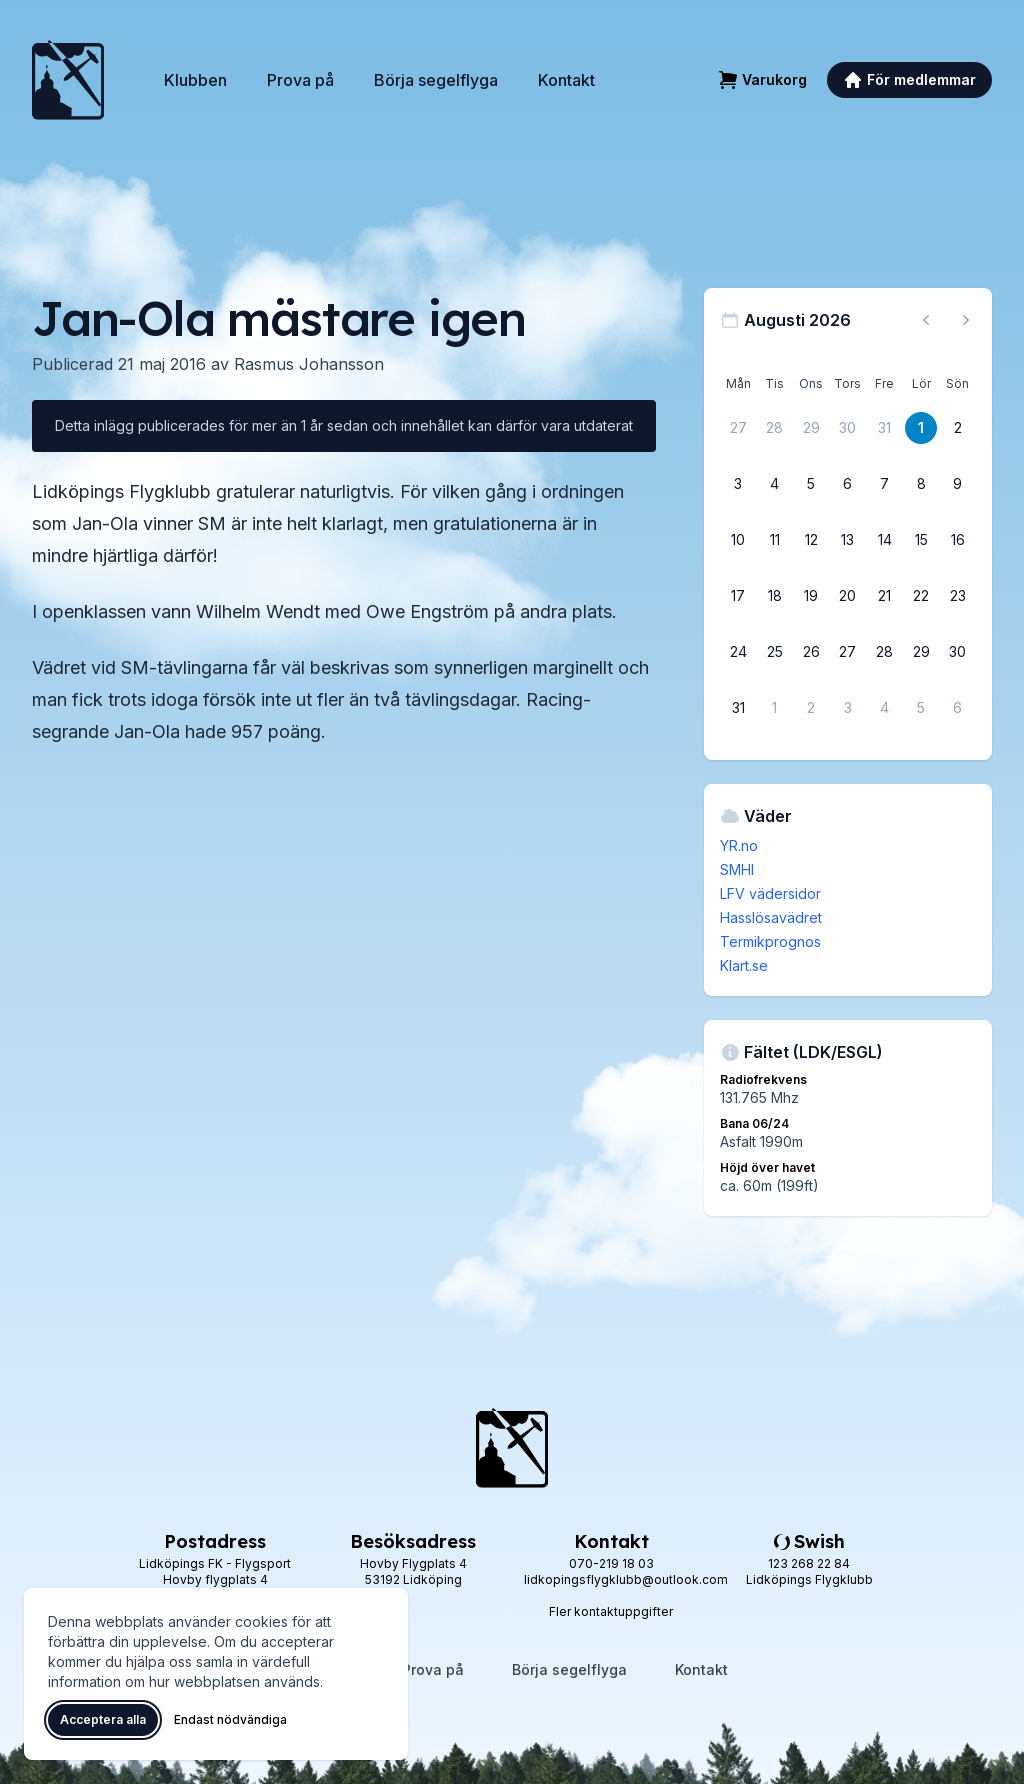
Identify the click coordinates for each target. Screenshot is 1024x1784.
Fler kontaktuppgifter (611, 1611)
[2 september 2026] (811, 708)
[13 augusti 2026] (848, 540)
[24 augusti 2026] (738, 652)
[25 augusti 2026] (775, 652)
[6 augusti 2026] (848, 484)
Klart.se (744, 965)
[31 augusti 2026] (738, 708)
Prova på (300, 80)
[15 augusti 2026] (921, 540)
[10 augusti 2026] (738, 540)
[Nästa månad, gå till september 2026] (966, 320)
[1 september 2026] (775, 708)
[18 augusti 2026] (775, 596)
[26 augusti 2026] (811, 652)
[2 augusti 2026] (958, 428)
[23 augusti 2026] (958, 596)
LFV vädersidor (770, 893)
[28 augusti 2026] (885, 652)
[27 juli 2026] (738, 428)
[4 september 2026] (885, 708)
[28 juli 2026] (775, 428)
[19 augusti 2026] (811, 596)
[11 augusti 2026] (775, 540)
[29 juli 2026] (811, 428)
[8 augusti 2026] (921, 484)
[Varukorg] (762, 80)
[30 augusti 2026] (958, 652)
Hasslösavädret (771, 917)
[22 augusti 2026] (921, 596)
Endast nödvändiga (230, 1719)
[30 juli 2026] (848, 428)
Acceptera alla (103, 1719)
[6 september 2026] (958, 708)
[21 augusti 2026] (885, 596)
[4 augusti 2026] (775, 484)
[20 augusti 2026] (848, 596)
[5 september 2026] (921, 708)
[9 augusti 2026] (958, 484)
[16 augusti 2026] (958, 540)
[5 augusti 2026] (811, 484)
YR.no (739, 845)
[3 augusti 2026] (738, 484)
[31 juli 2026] (885, 428)
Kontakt (566, 80)
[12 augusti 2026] (811, 540)
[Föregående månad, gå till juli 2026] (926, 320)
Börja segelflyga (436, 80)
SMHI (737, 869)
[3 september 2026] (848, 708)
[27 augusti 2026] (848, 652)
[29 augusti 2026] (921, 652)
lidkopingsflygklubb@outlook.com (626, 1579)
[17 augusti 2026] (738, 596)
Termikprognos (770, 941)
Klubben (195, 80)
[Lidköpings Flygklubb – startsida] (68, 80)
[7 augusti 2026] (885, 484)
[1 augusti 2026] (921, 428)
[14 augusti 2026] (885, 540)
